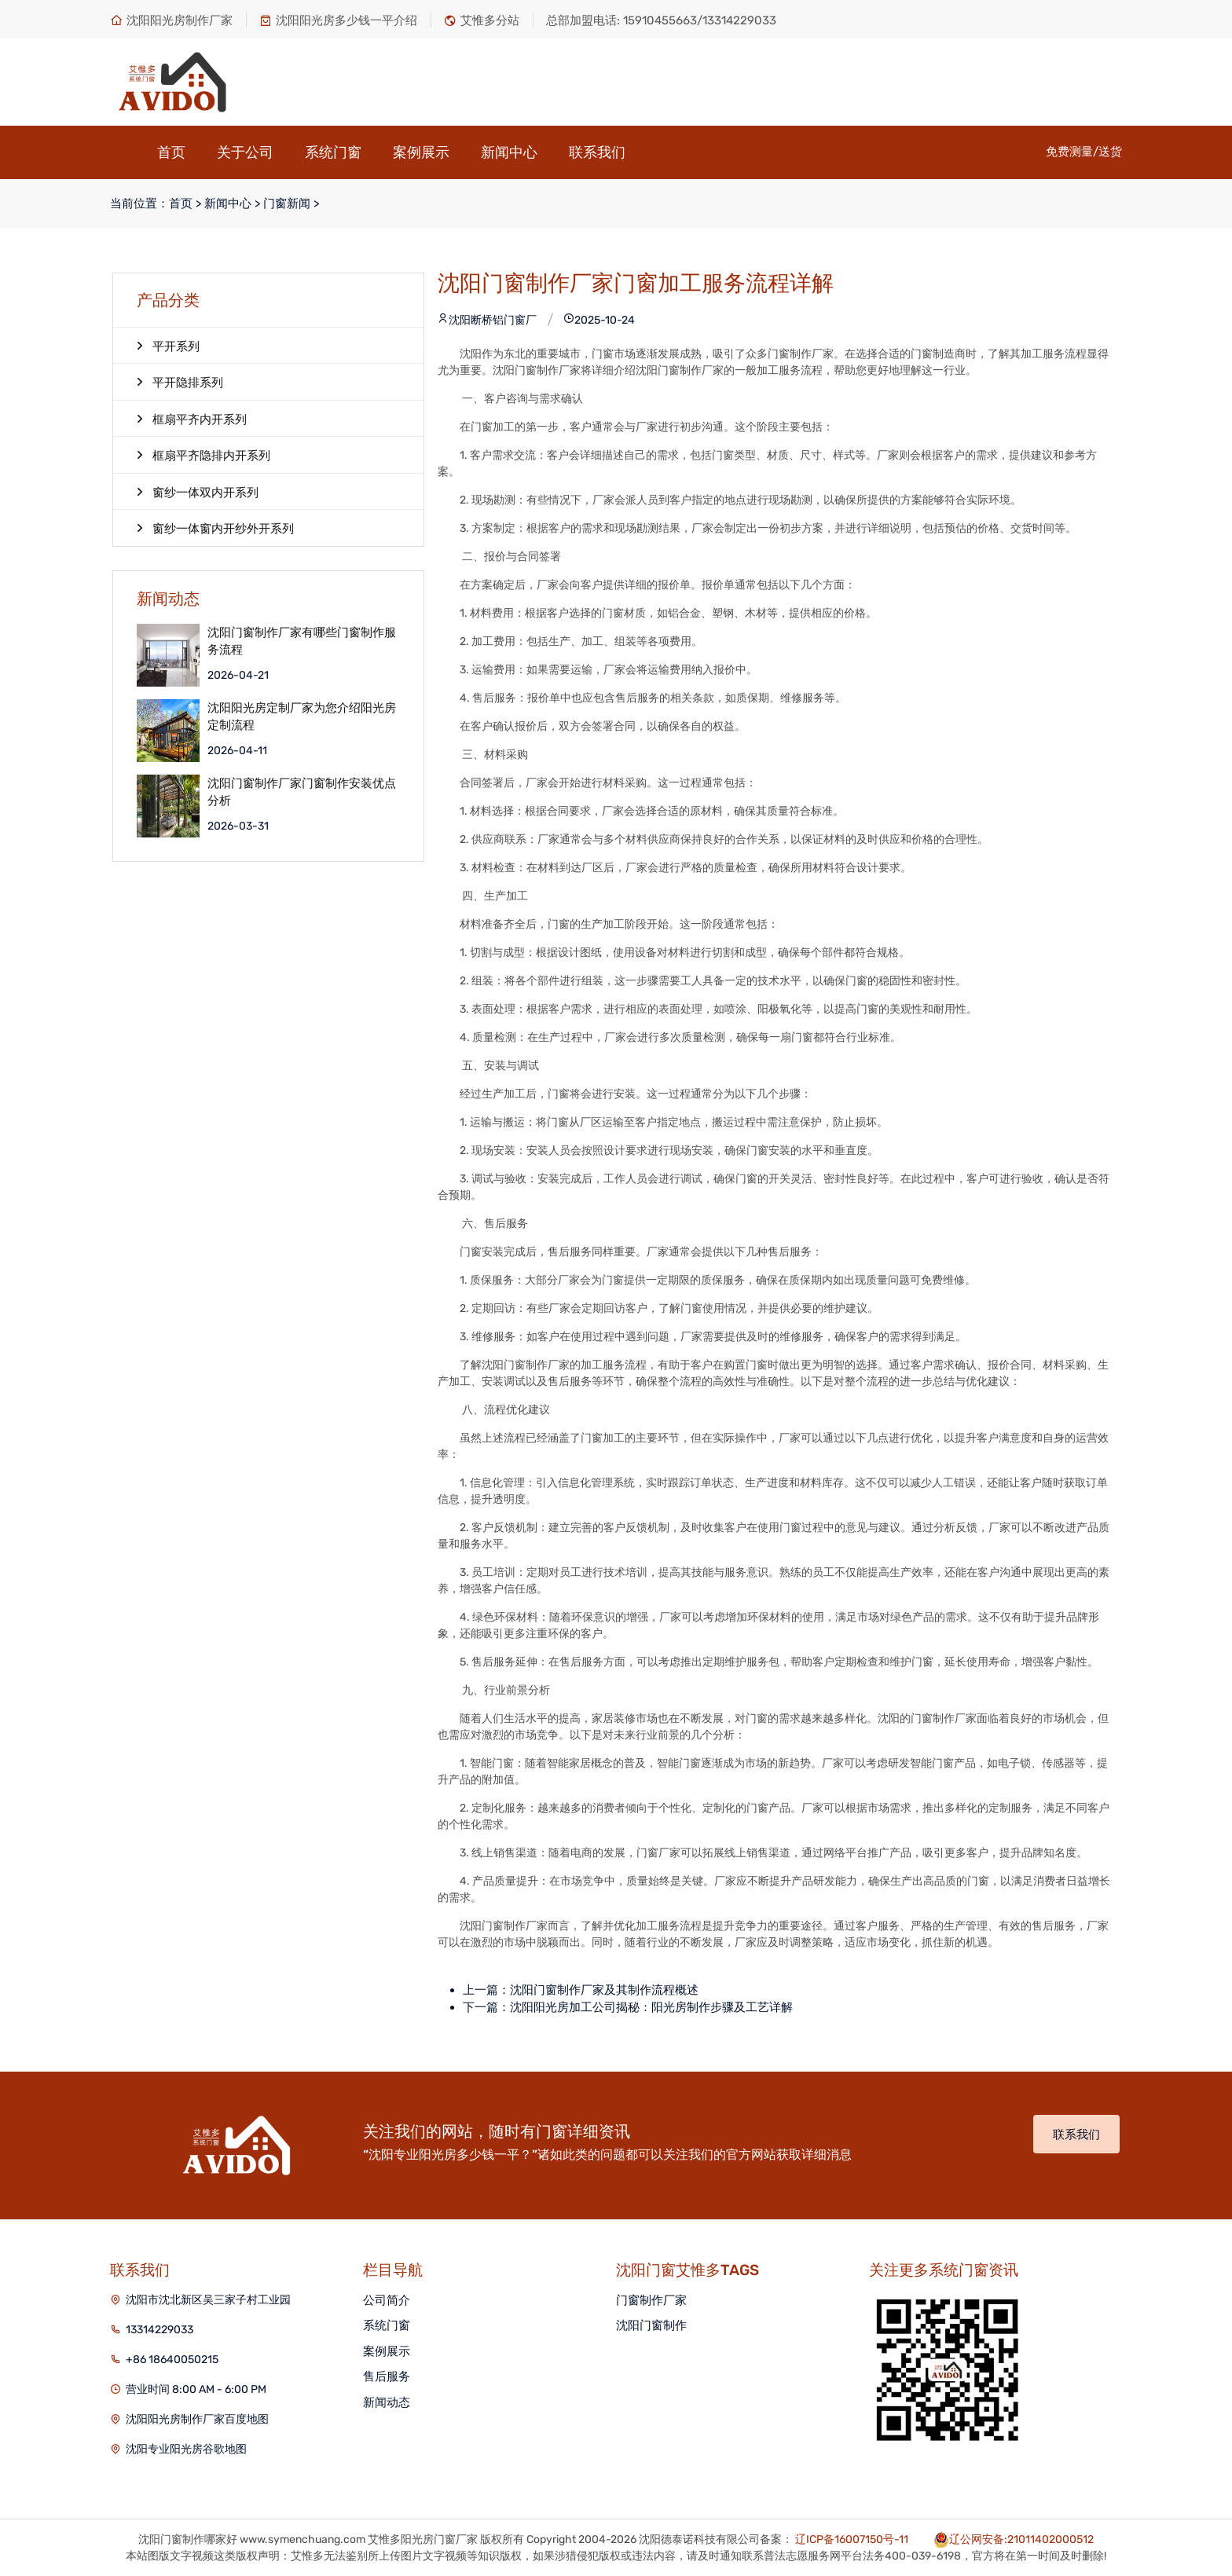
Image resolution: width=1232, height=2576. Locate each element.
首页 (171, 152)
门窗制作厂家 (651, 2300)
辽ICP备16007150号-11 (851, 2539)
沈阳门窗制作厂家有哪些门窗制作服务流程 (301, 641)
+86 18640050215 (172, 2359)
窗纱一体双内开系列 (197, 492)
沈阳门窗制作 (651, 2325)
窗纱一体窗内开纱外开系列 (215, 528)
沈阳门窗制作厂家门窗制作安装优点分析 (301, 792)
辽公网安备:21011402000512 (1021, 2539)
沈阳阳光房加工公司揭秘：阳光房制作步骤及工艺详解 (651, 2007)
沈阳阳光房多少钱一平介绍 (338, 20)
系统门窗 (333, 152)
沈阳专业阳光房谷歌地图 (186, 2449)
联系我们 (597, 152)
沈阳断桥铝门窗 (482, 320)
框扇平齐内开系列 (192, 419)
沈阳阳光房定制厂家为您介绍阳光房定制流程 (301, 717)
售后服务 (386, 2376)
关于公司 (245, 152)
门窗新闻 (286, 203)
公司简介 (386, 2300)
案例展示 (421, 152)
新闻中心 (509, 152)
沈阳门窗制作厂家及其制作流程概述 (604, 1990)
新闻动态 (386, 2402)
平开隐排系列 (180, 382)
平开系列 (168, 346)
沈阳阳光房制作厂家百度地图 (197, 2419)
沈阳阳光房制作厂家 (171, 20)
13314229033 (159, 2329)
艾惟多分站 (481, 20)
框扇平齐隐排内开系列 (203, 455)
